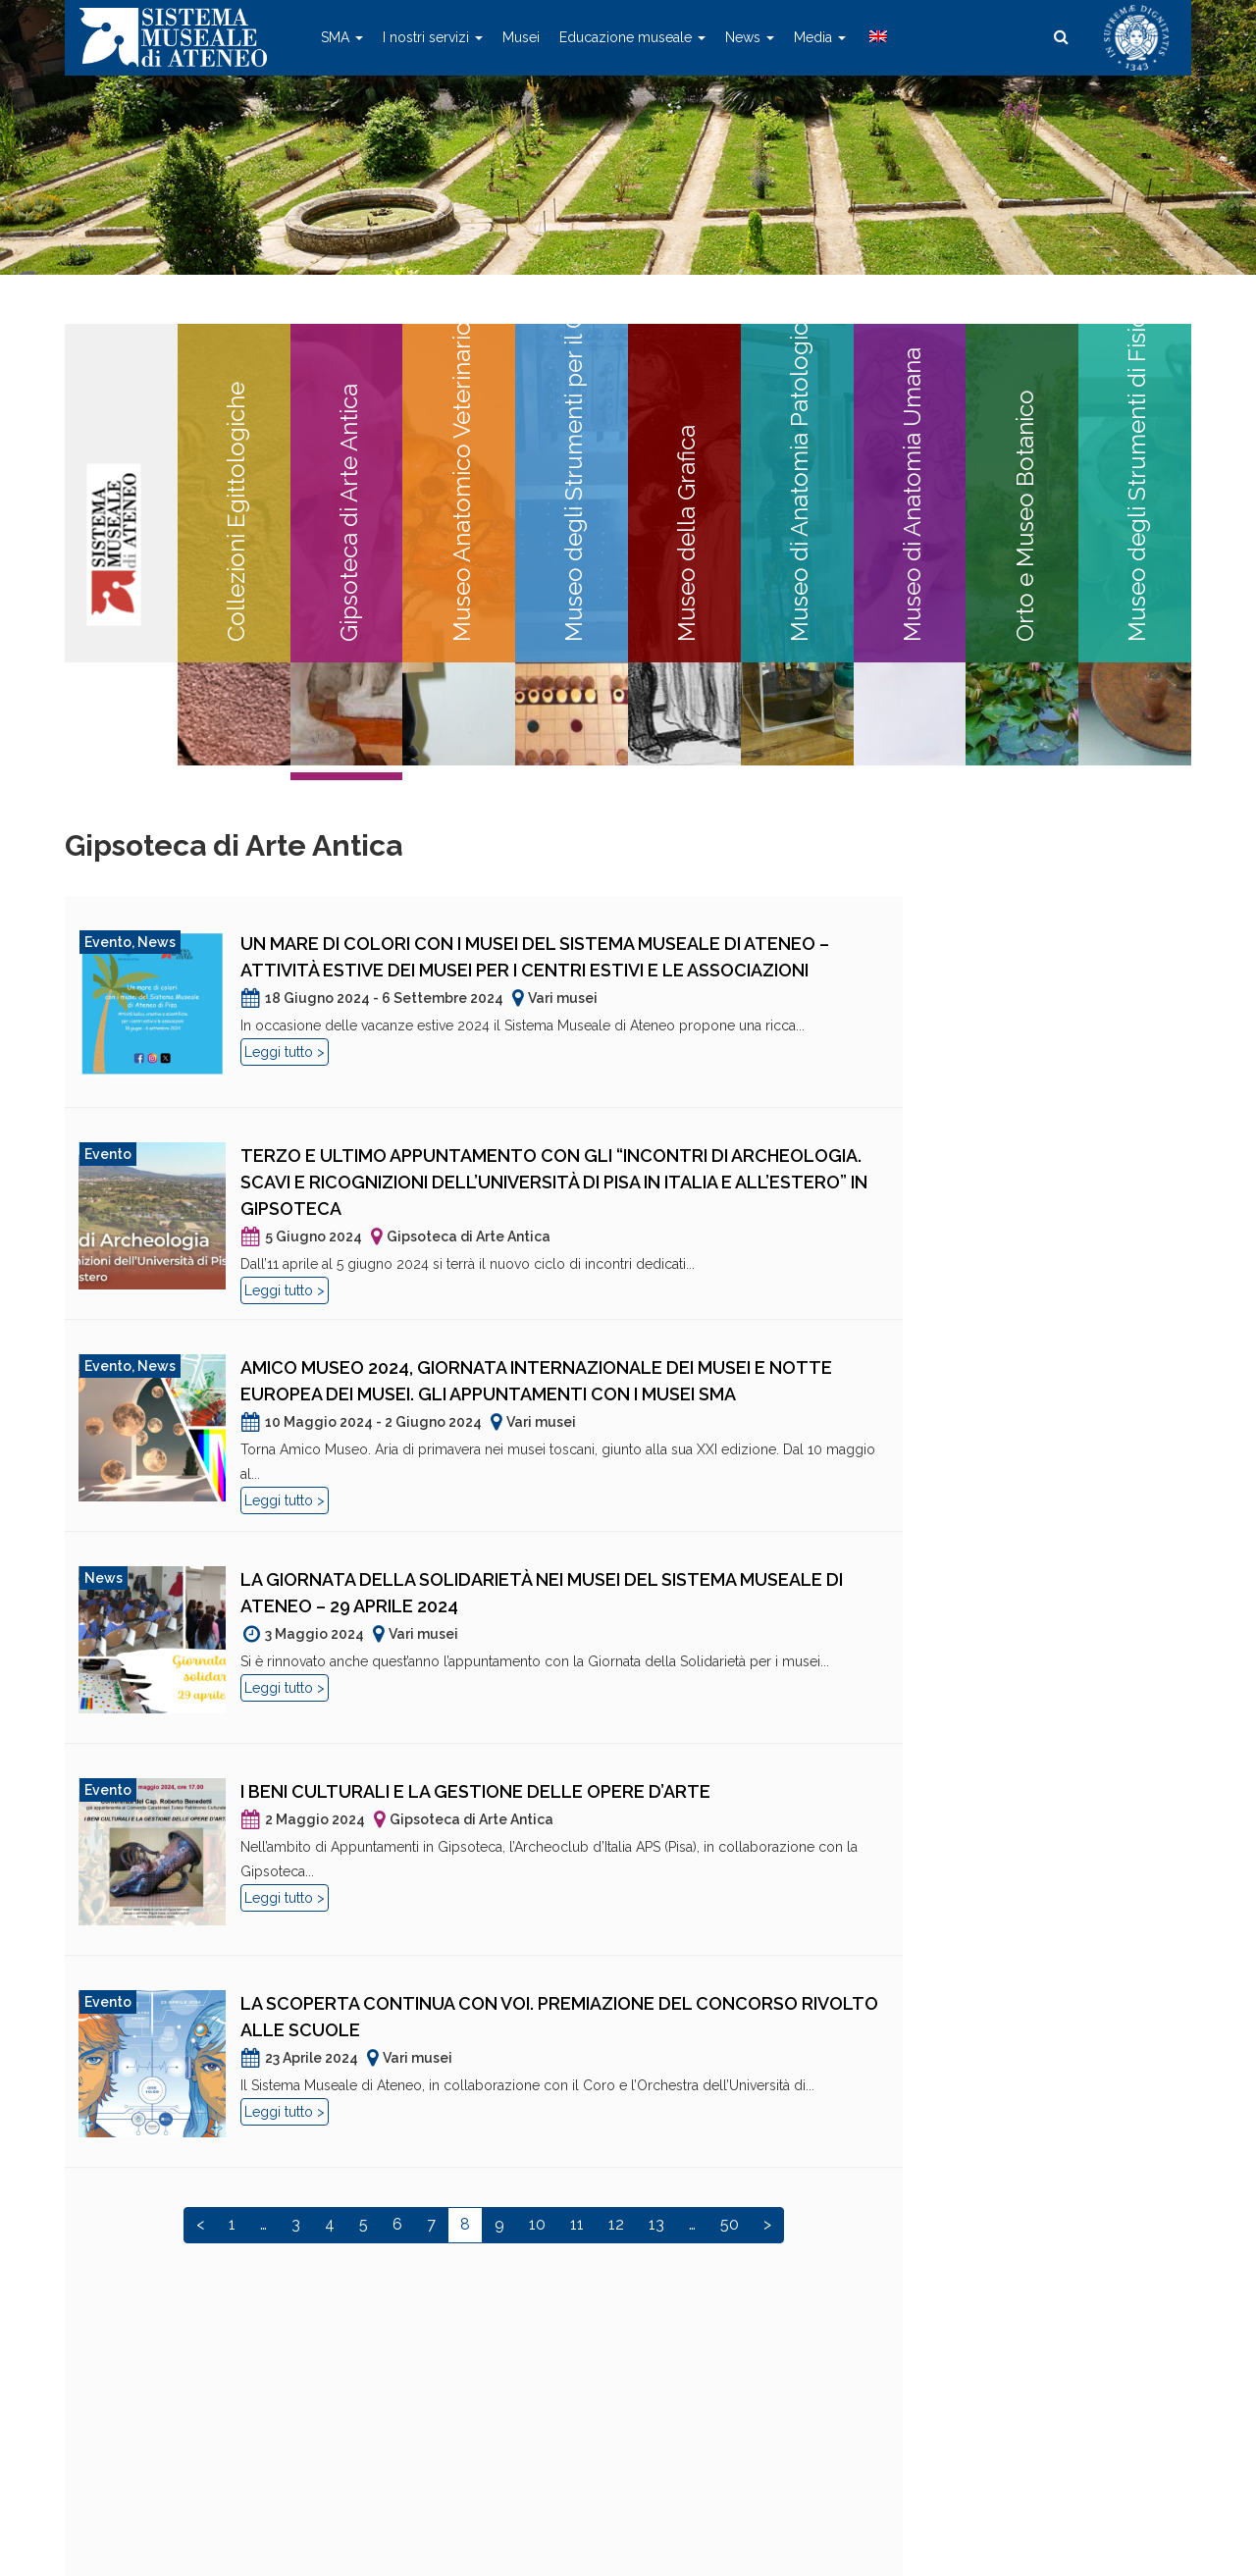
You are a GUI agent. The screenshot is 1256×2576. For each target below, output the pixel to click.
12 (616, 2224)
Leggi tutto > (284, 1052)
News (749, 37)
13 (656, 2224)
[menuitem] (876, 37)
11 (577, 2224)
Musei (521, 37)
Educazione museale (632, 37)
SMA (342, 37)
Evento (107, 942)
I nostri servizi (433, 37)
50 (729, 2224)
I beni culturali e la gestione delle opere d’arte (475, 1791)
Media (820, 37)
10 (537, 2224)
